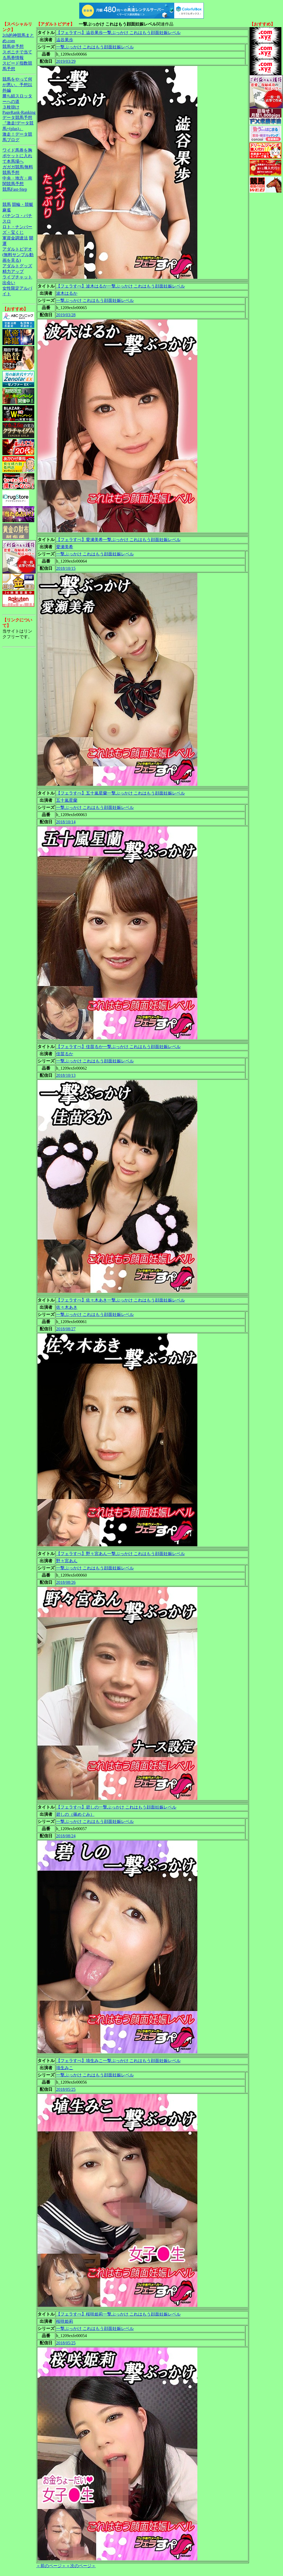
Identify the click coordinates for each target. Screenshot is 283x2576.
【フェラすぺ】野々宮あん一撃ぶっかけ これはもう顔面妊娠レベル (120, 1553)
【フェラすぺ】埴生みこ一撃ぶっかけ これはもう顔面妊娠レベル (118, 2060)
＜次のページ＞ (81, 2565)
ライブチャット (17, 277)
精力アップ (13, 271)
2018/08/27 (66, 1329)
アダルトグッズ (17, 266)
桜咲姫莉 (64, 2321)
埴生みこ (64, 2068)
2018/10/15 (66, 568)
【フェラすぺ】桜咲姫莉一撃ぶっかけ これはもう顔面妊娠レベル (118, 2314)
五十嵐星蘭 (66, 800)
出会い (8, 282)
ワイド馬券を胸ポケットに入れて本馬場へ (17, 156)
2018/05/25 (66, 2089)
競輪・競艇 (22, 204)
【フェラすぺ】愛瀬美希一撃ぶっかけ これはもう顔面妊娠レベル (118, 539)
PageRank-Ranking (18, 112)
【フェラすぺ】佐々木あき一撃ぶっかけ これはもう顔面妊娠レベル (120, 1300)
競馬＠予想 (13, 46)
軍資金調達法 (15, 238)
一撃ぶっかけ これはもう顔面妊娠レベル (95, 47)
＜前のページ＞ (51, 2565)
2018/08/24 (66, 1836)
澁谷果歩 (64, 40)
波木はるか (66, 293)
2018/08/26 (66, 1582)
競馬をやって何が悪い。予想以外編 (17, 85)
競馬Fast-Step (14, 189)
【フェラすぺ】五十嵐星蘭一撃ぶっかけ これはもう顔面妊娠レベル (120, 793)
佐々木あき (66, 1307)
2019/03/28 (66, 315)
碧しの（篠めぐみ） (75, 1814)
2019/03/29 (66, 61)
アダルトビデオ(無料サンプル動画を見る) (18, 255)
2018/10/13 (66, 1075)
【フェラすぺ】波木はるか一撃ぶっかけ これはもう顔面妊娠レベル (120, 286)
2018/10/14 (66, 822)
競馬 (6, 204)
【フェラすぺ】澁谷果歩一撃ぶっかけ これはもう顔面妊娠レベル (118, 32)
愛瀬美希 (64, 547)
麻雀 (6, 210)
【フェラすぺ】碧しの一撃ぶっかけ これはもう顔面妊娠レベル (116, 1807)
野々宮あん (66, 1561)
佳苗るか (64, 1054)
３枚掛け (10, 107)
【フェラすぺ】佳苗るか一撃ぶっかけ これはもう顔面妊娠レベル (118, 1046)
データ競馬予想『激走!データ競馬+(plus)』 (18, 123)
